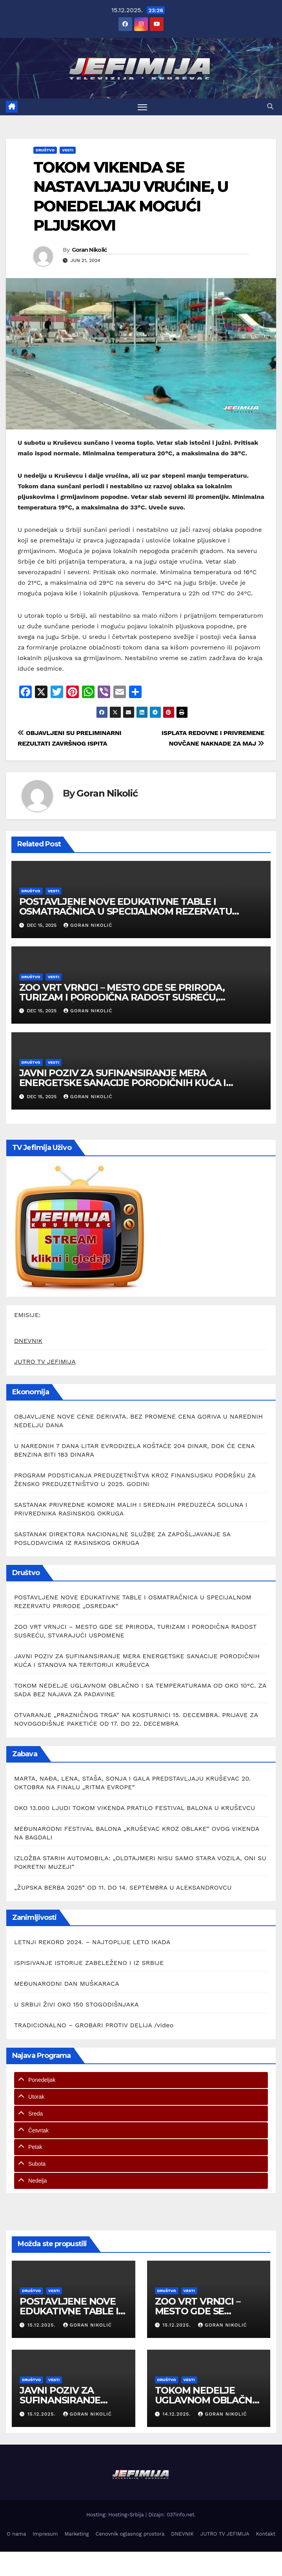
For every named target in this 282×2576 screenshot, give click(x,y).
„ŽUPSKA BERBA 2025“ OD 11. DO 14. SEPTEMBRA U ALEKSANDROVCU (122, 1887)
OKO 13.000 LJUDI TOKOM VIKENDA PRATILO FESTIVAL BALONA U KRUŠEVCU (134, 1808)
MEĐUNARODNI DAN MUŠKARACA (66, 1983)
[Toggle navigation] (142, 107)
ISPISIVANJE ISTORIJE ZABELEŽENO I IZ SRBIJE (89, 1963)
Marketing (77, 2534)
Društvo (45, 150)
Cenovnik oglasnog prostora (130, 2534)
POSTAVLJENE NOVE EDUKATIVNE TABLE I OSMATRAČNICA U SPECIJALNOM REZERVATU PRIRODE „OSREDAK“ (125, 911)
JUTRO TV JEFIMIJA (45, 1361)
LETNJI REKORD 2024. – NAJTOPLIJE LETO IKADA (92, 1942)
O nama (16, 2534)
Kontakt (265, 2534)
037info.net (180, 2515)
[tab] (141, 2080)
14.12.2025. (177, 2414)
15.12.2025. (42, 2325)
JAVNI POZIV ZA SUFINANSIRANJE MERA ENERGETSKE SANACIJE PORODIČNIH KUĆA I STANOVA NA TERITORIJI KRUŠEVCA (122, 1082)
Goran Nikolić (89, 249)
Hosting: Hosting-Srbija (116, 2515)
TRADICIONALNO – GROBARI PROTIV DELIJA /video (93, 2025)
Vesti (67, 150)
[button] (270, 106)
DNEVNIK (28, 1340)
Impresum (45, 2534)
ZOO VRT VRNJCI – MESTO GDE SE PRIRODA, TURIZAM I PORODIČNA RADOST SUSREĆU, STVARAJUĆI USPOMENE (122, 997)
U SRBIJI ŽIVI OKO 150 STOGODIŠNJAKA (76, 2004)
